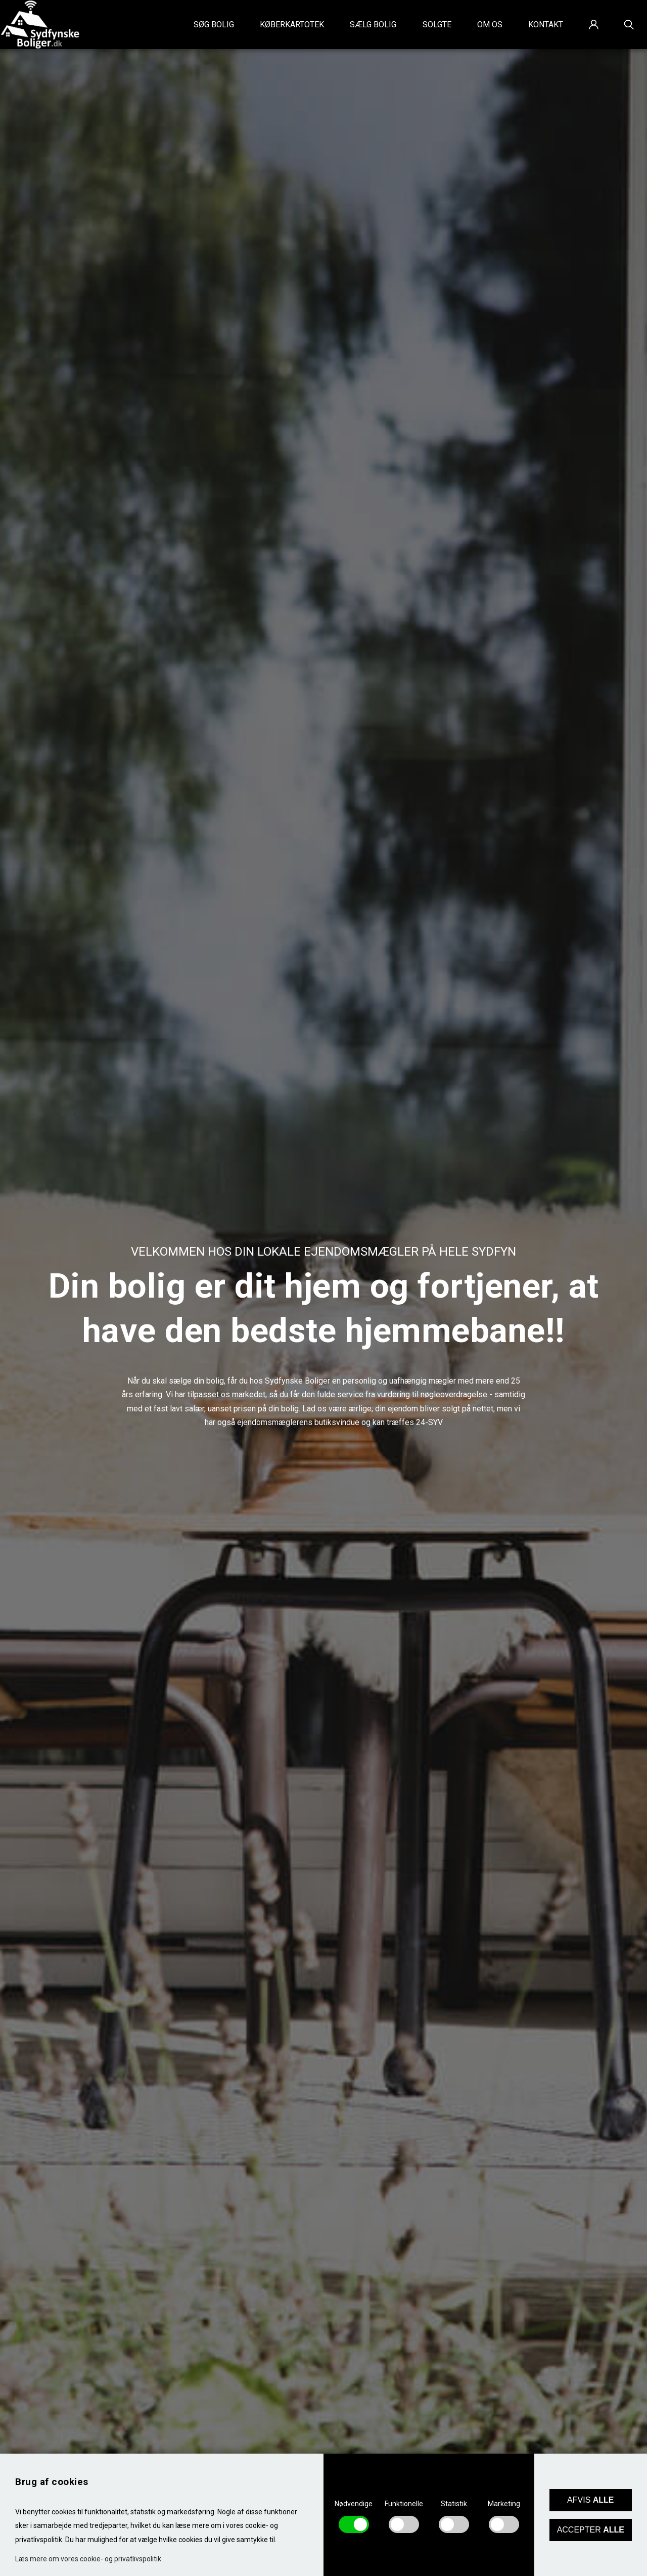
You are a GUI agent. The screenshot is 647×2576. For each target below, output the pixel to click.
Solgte (437, 24)
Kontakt (545, 24)
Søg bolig (214, 24)
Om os (489, 24)
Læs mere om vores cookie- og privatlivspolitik (88, 2559)
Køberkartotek (292, 24)
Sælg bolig (373, 24)
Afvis (590, 2500)
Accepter (590, 2529)
